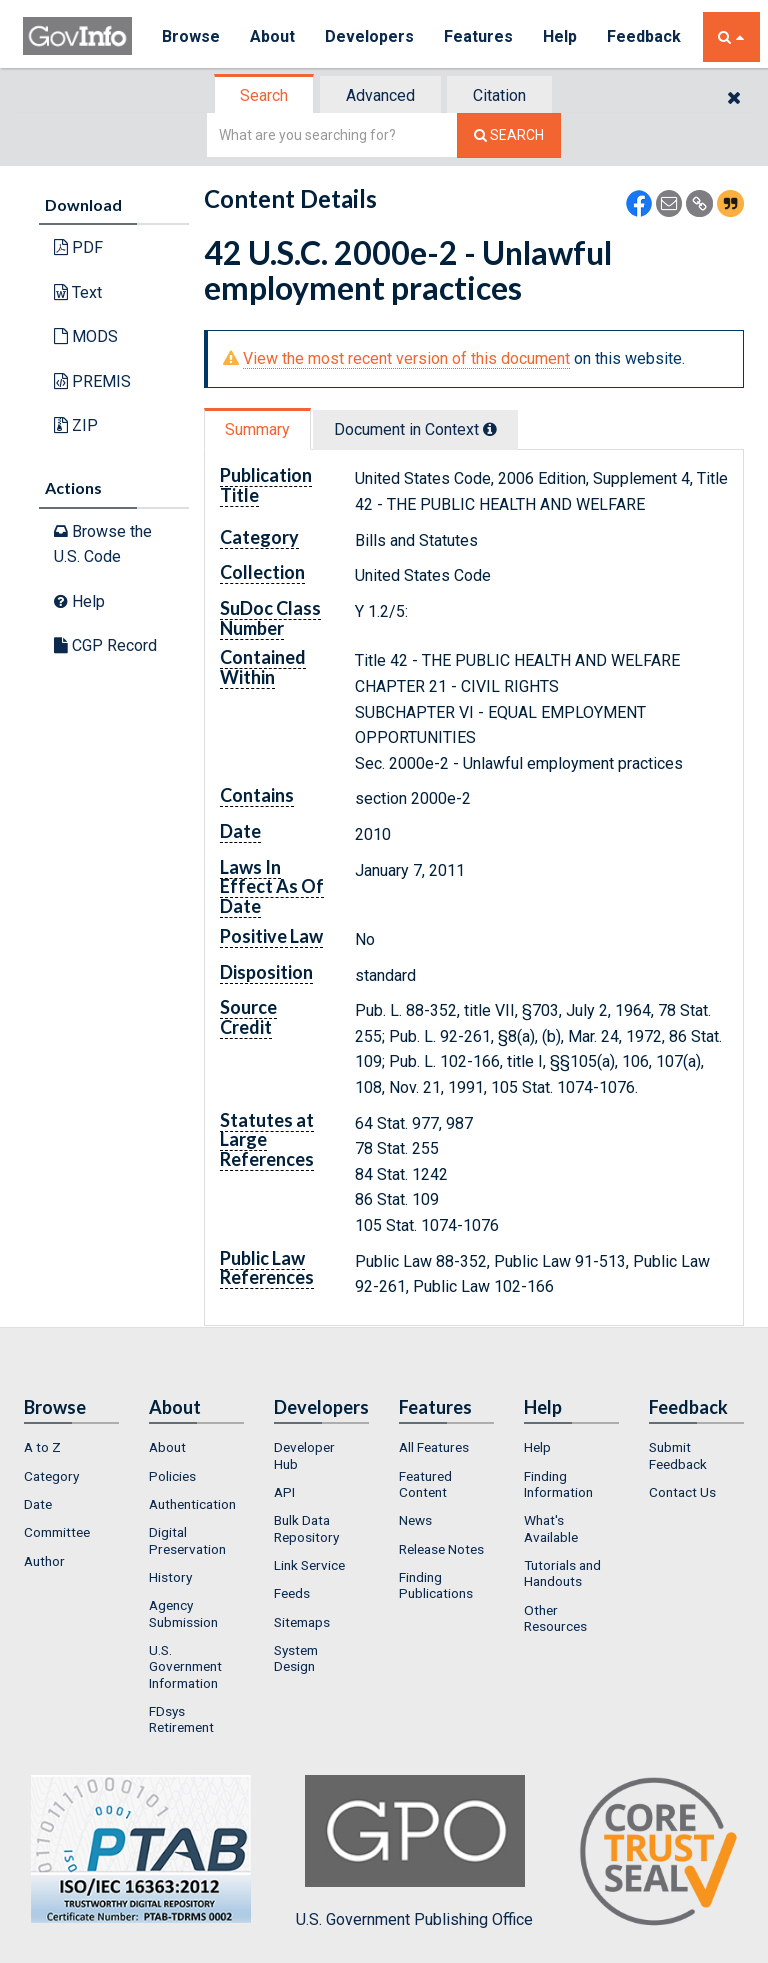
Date (38, 1504)
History (170, 1577)
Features (478, 36)
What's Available (551, 1528)
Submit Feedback (678, 1455)
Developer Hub (304, 1455)
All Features (434, 1447)
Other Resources (555, 1618)
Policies (172, 1476)
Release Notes (441, 1549)
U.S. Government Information (185, 1666)
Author (44, 1561)
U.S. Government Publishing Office (414, 1852)
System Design (296, 1658)
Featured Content (425, 1484)
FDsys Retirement (181, 1719)
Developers (369, 36)
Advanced (380, 95)
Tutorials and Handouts (562, 1573)
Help (560, 36)
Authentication (192, 1504)
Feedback (644, 36)
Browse (191, 36)
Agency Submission (183, 1613)
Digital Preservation (187, 1540)
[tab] (265, 95)
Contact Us (682, 1492)
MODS (86, 336)
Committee (57, 1532)
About (272, 36)
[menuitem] (71, 1447)
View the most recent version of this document (406, 358)
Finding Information (558, 1484)
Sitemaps (302, 1622)
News (415, 1520)
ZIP (76, 425)
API (284, 1492)
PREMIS (92, 381)
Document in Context (415, 429)
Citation (499, 95)
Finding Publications (436, 1585)
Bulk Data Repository (306, 1528)
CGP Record (105, 645)
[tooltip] (490, 429)
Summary (257, 429)
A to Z (42, 1447)
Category (51, 1476)
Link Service (309, 1565)
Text (78, 292)
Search (264, 95)
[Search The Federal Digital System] (509, 135)
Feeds (292, 1593)
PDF (78, 247)
